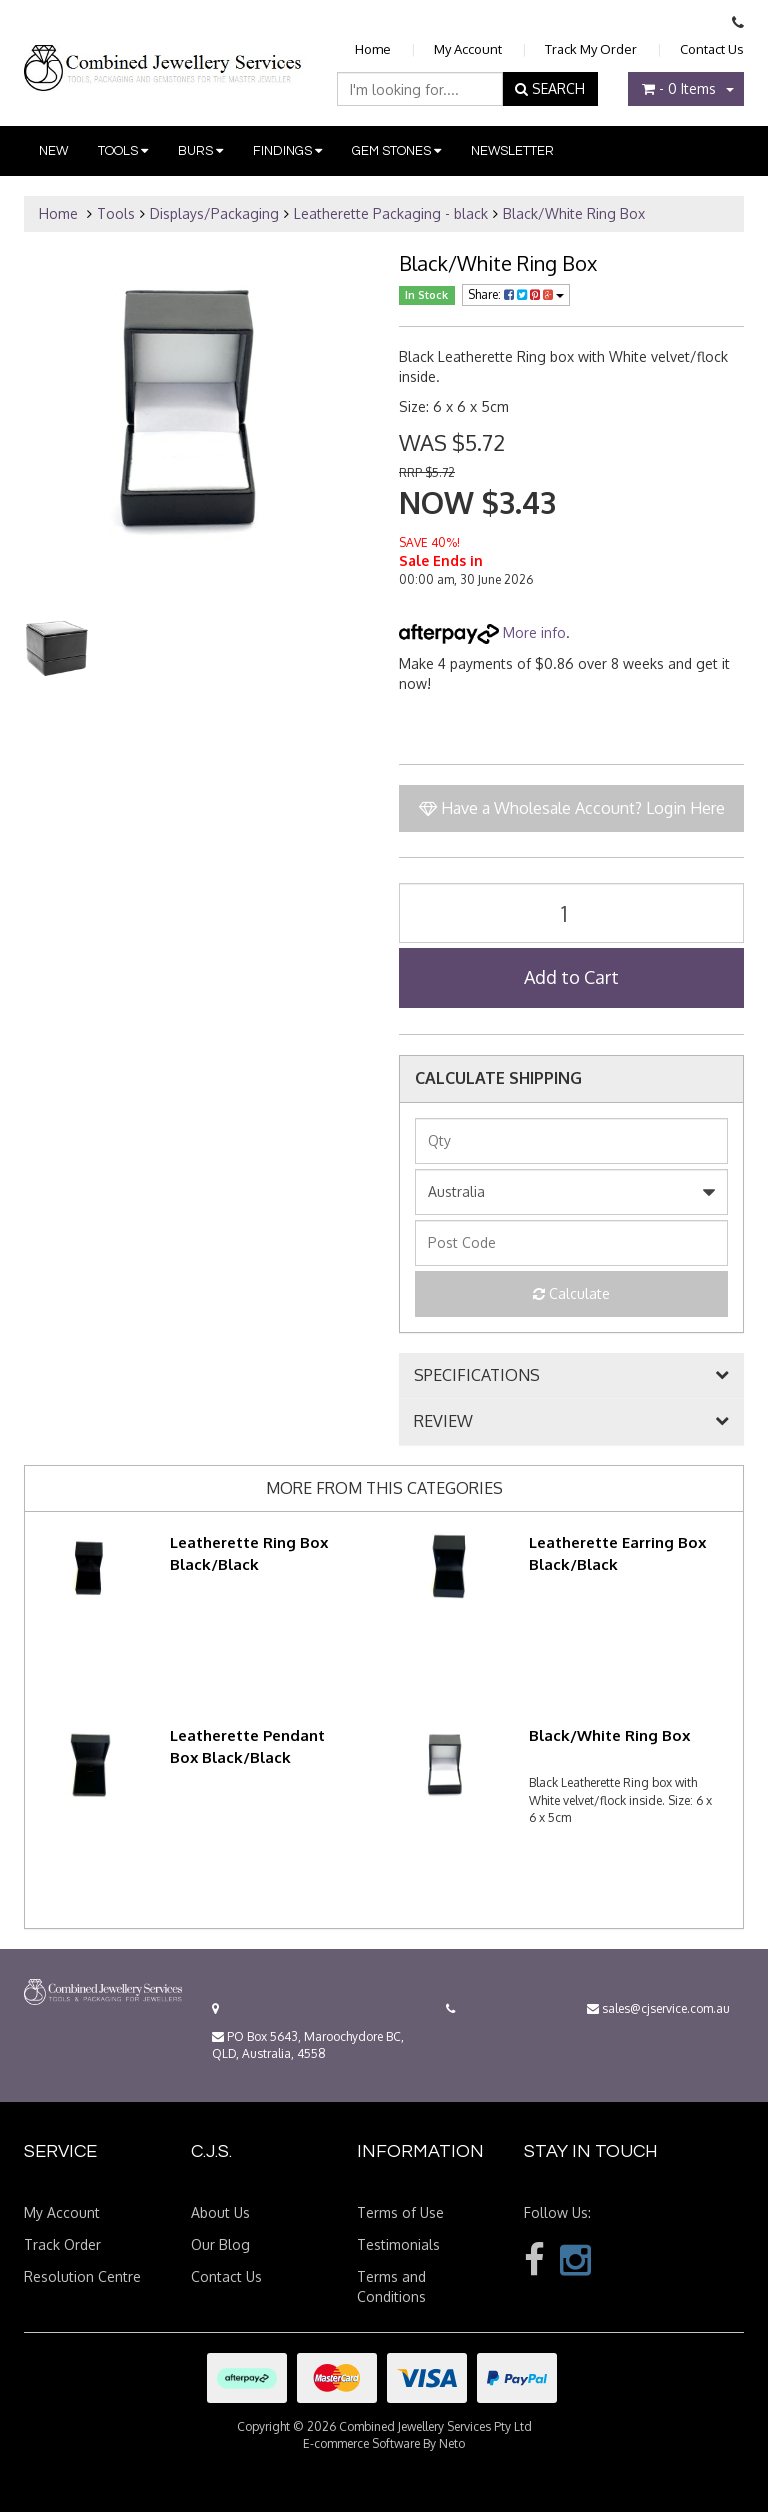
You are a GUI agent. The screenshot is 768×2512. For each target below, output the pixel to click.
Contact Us (712, 49)
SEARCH (550, 88)
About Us (220, 2212)
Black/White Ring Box (574, 213)
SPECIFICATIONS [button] (477, 1376)
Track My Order (591, 49)
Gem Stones (396, 151)
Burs (200, 151)
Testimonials (398, 2244)
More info (482, 632)
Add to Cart (571, 977)
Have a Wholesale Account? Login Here (572, 808)
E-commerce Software (361, 2443)
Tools (123, 151)
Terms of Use (400, 2212)
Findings (287, 151)
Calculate (571, 1293)
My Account (468, 49)
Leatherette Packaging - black (391, 213)
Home (373, 49)
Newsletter (512, 151)
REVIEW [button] (443, 1422)
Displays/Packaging (214, 213)
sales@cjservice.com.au (658, 2008)
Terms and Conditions (391, 2286)
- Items (679, 88)
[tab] (571, 1376)
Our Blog (220, 2244)
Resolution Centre (82, 2276)
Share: (516, 294)
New (53, 151)
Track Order (62, 2244)
